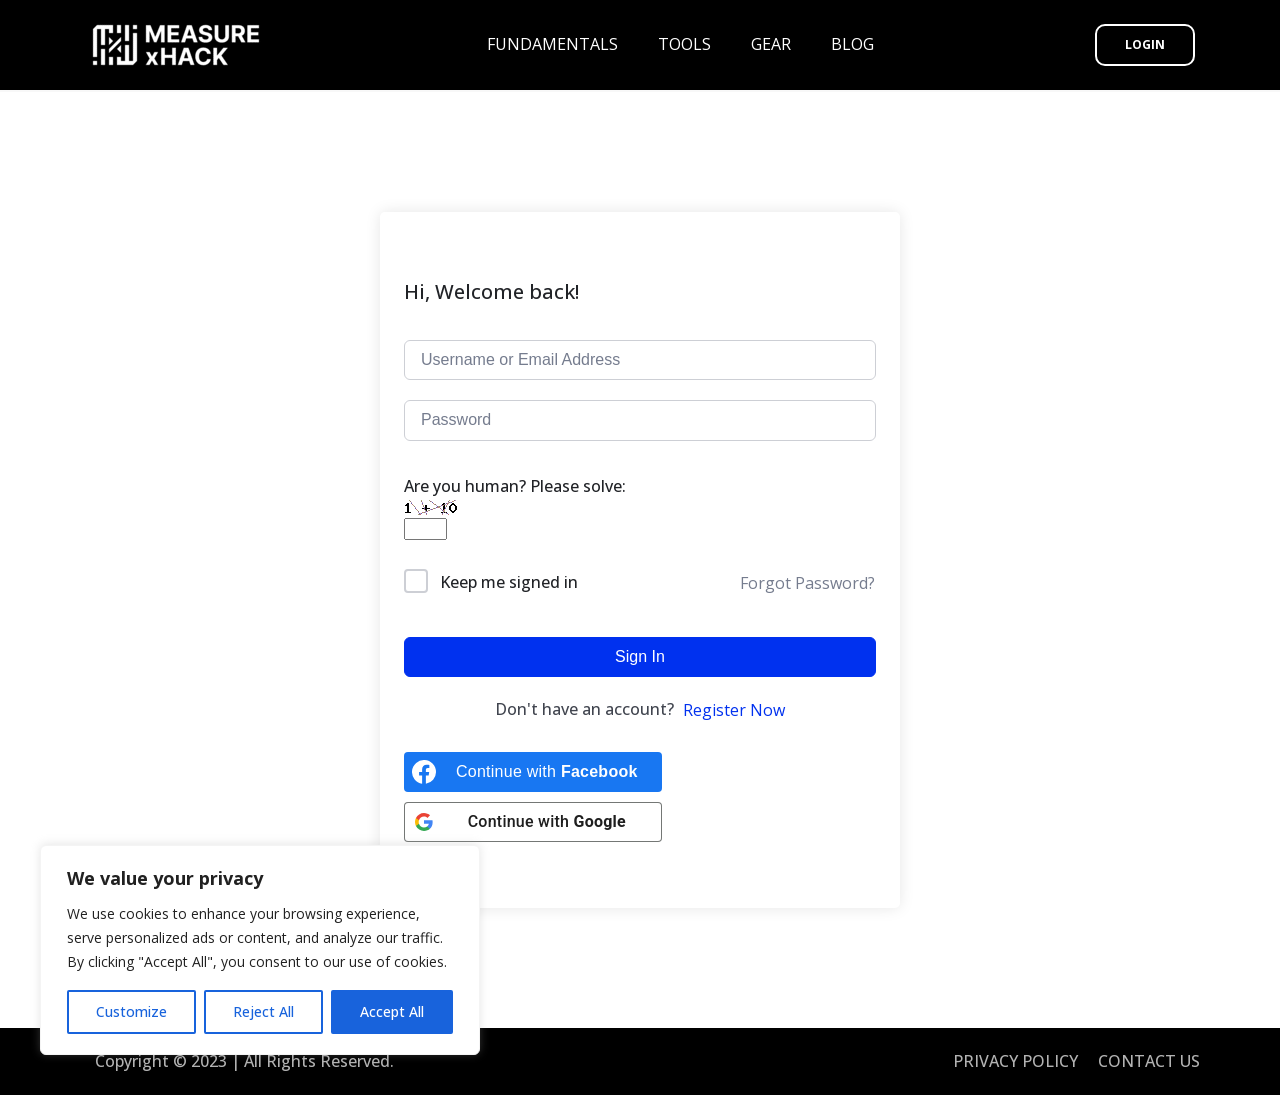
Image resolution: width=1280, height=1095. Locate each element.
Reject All (263, 1011)
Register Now (734, 710)
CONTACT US (1149, 1061)
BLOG (852, 44)
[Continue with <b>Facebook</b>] (533, 772)
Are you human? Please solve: (515, 507)
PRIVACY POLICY (1015, 1061)
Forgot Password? (807, 583)
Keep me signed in (509, 582)
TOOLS (684, 44)
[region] (260, 950)
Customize (131, 1011)
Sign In (640, 656)
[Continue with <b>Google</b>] (533, 822)
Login (1145, 44)
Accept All (392, 1011)
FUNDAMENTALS (552, 44)
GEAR (771, 44)
